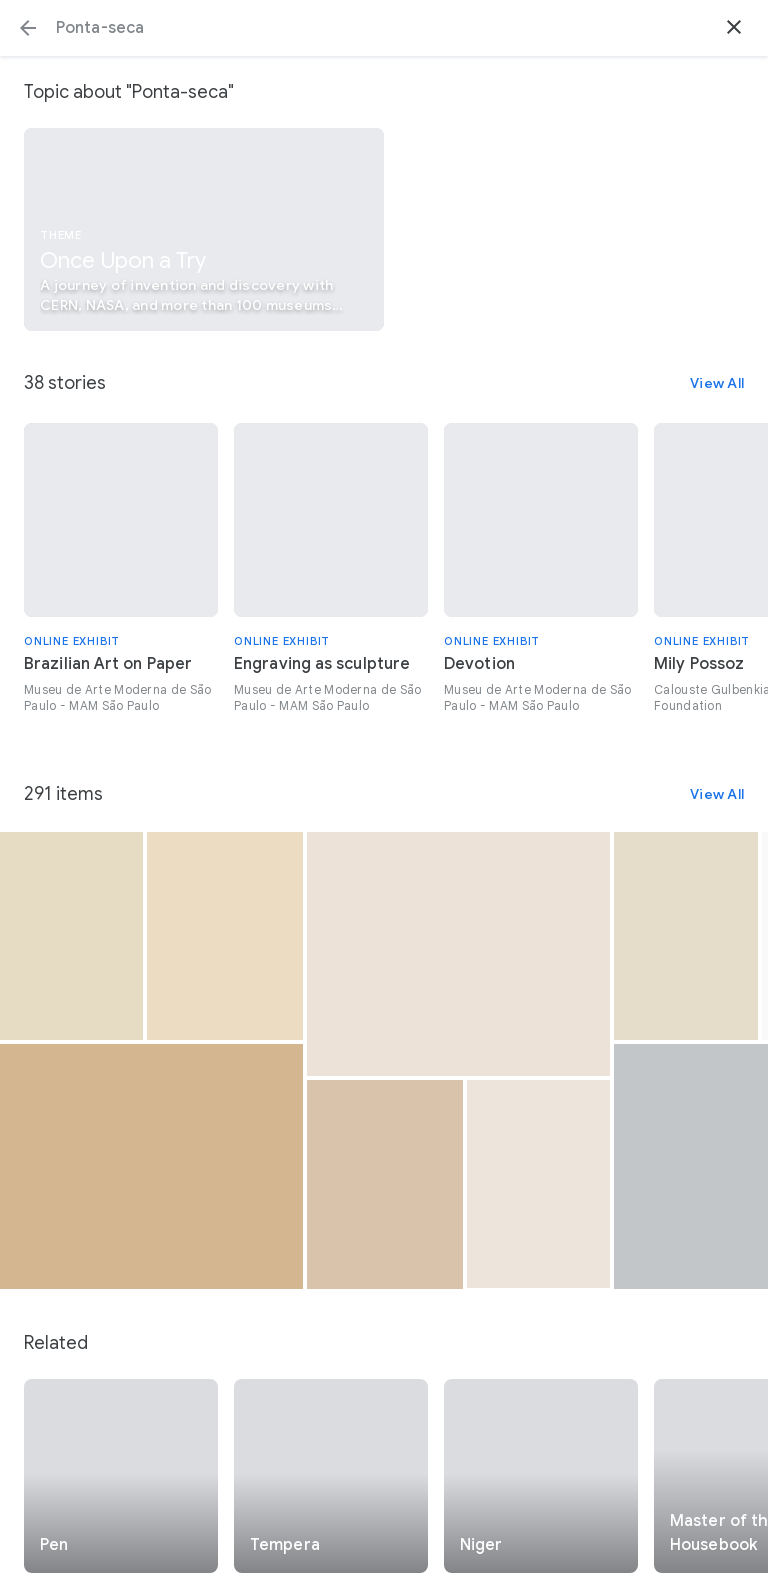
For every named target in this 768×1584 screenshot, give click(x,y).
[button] (28, 28)
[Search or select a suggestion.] (384, 28)
